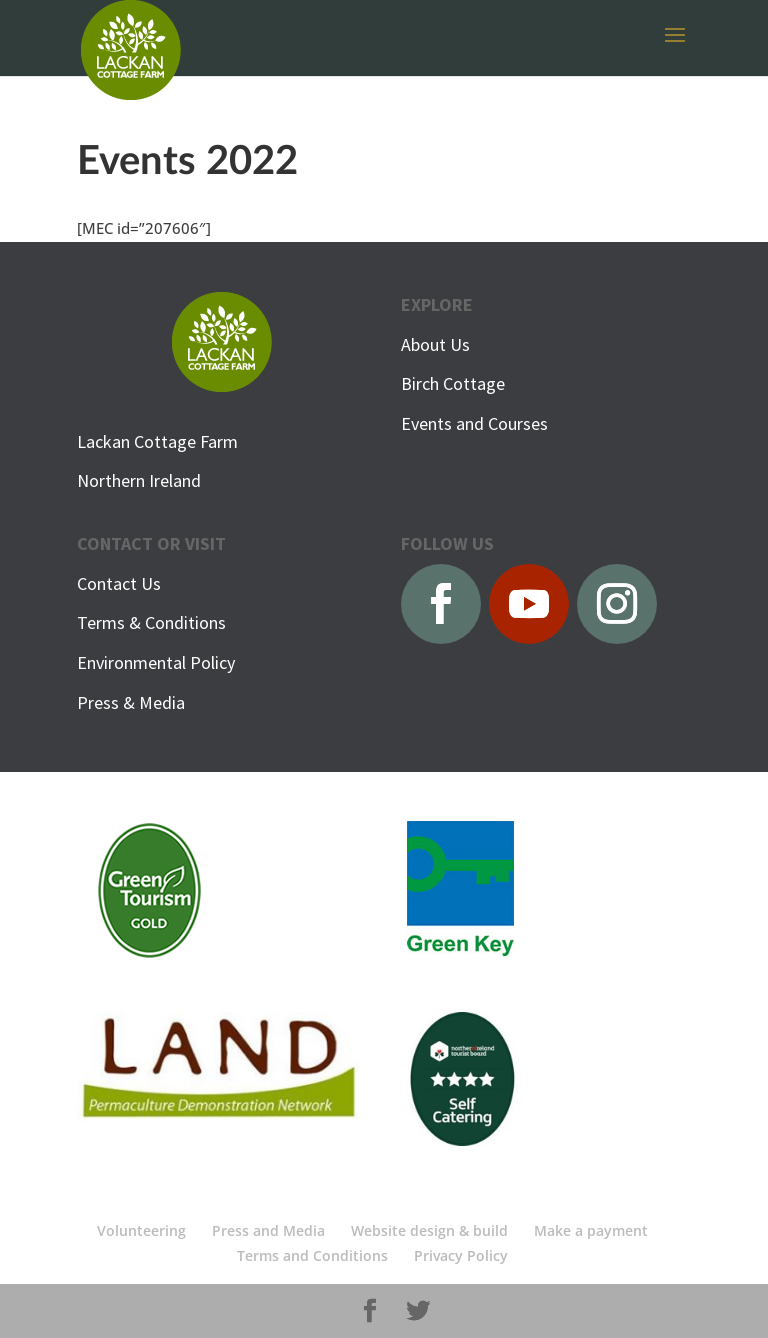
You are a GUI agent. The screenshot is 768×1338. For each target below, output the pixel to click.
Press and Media (268, 1230)
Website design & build (429, 1230)
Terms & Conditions (151, 622)
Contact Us (119, 583)
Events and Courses (474, 423)
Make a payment (591, 1230)
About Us (435, 344)
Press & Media (131, 702)
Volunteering (141, 1230)
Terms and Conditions (312, 1255)
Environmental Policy (156, 662)
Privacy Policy (461, 1255)
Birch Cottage (453, 383)
